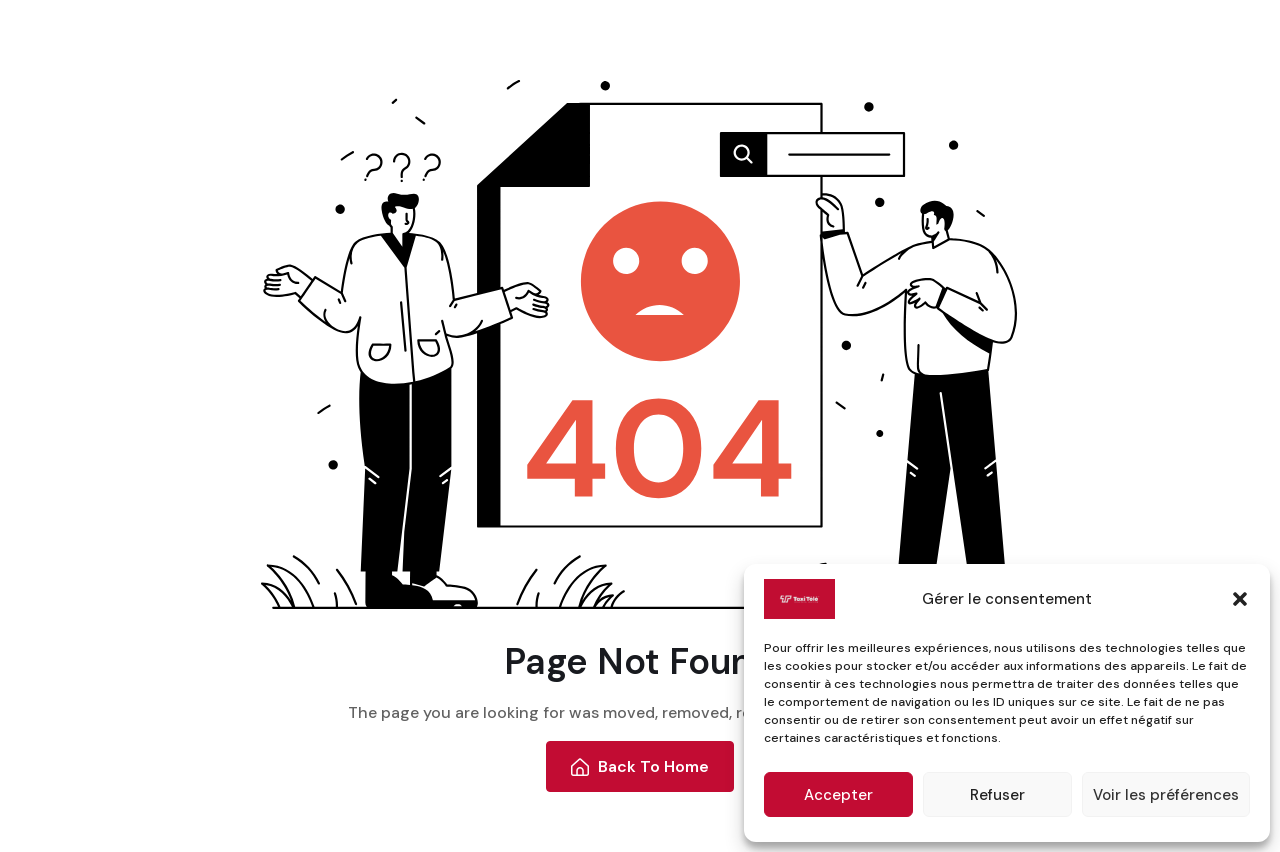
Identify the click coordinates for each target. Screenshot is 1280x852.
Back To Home (640, 766)
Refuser (997, 795)
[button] (1240, 599)
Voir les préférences (1166, 795)
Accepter (838, 795)
